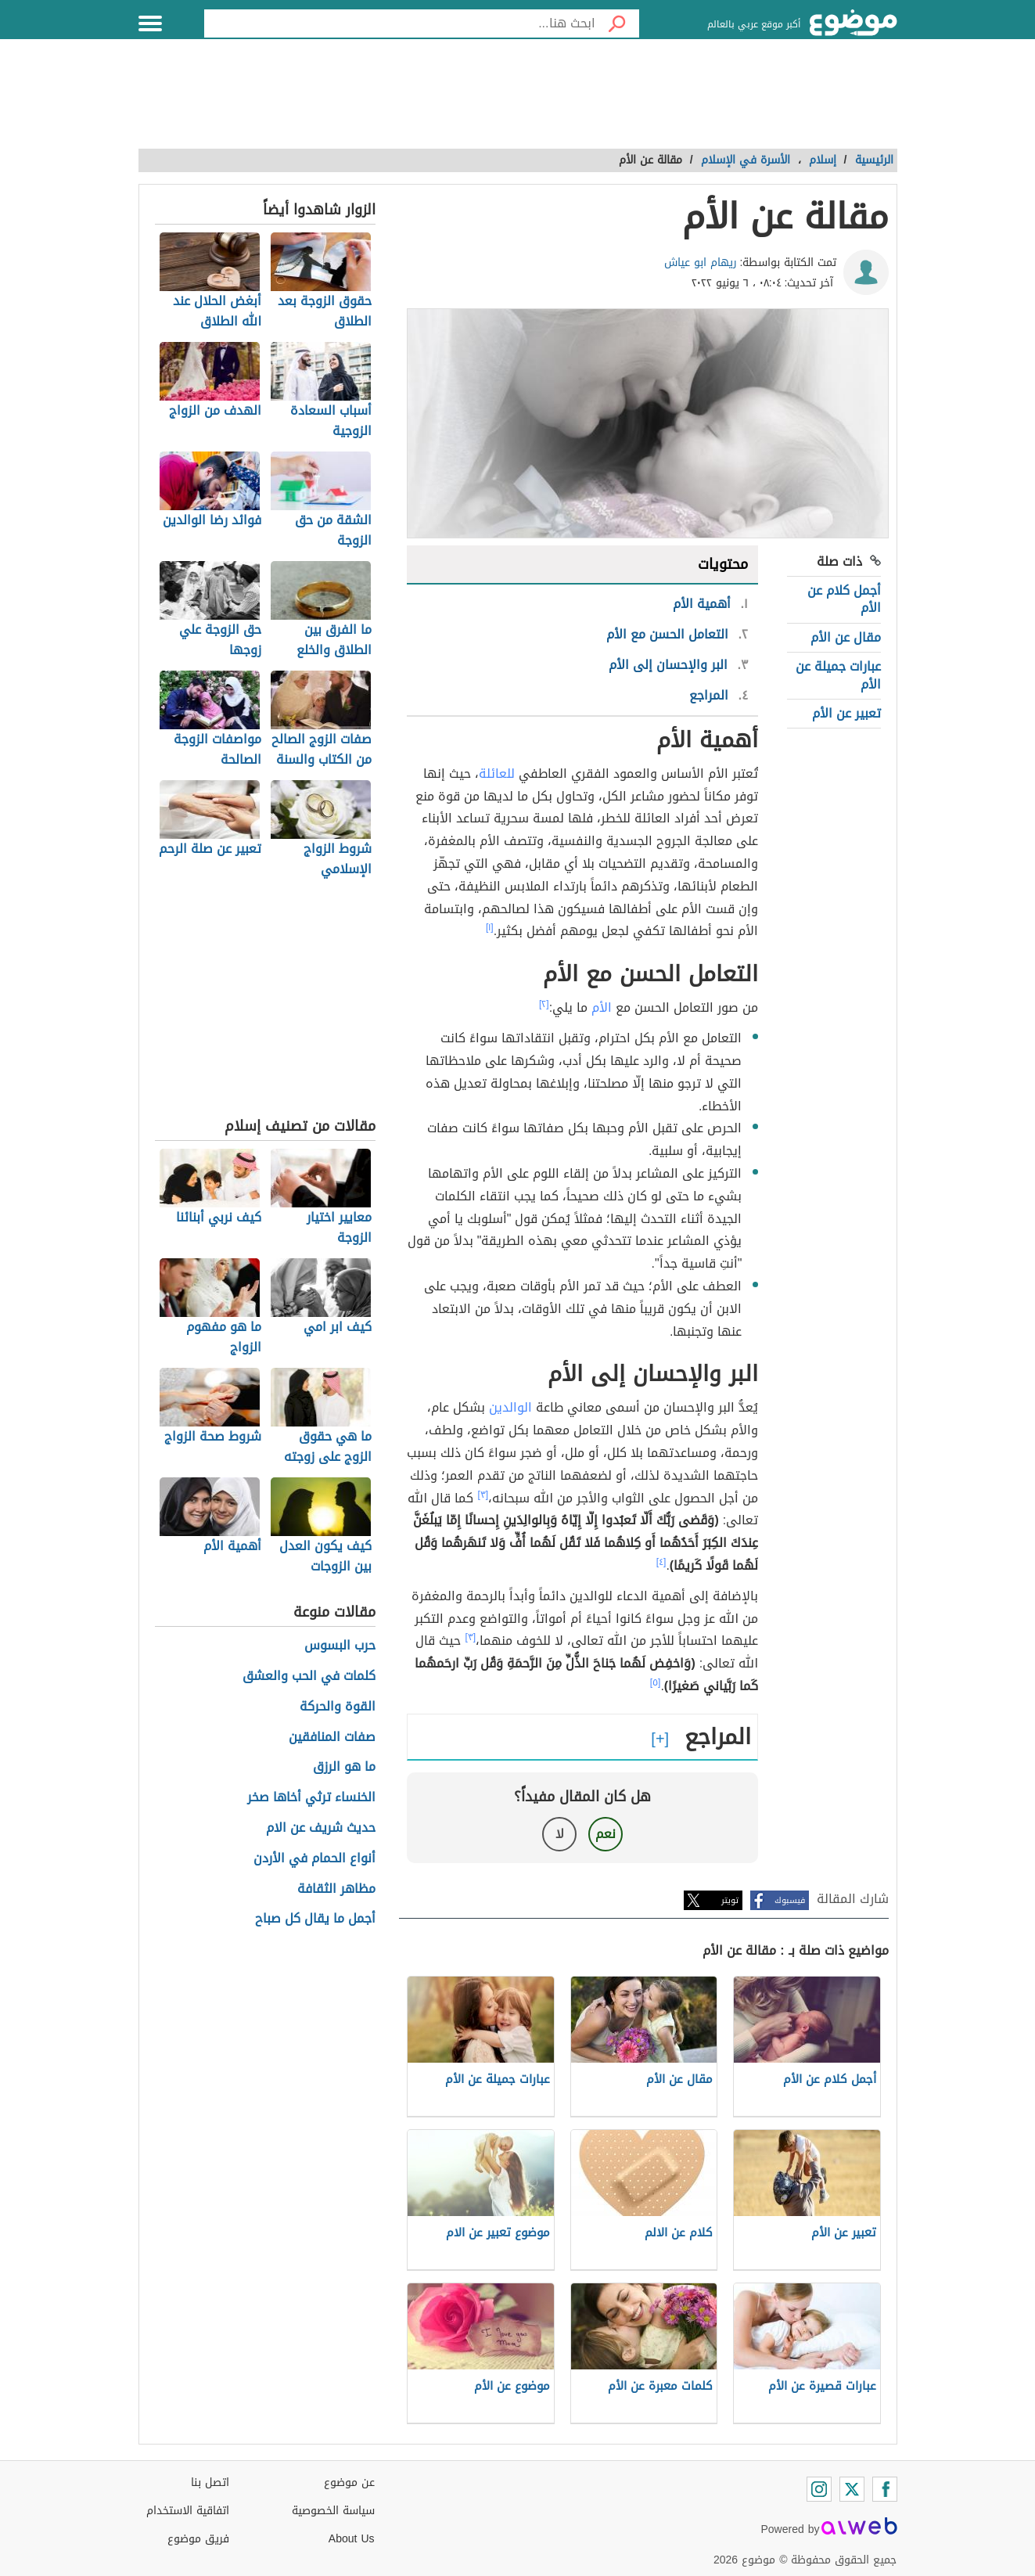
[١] (490, 927)
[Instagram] (819, 2489)
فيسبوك (789, 1900)
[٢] (544, 1004)
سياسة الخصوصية (333, 2510)
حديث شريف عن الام (321, 1828)
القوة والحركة (338, 1707)
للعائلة (497, 773)
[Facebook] (884, 2489)
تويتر (730, 1900)
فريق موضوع (198, 2538)
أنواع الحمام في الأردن (314, 1858)
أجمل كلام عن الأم (844, 599)
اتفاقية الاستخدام (187, 2510)
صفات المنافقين (332, 1737)
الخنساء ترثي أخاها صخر (311, 1797)
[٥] (655, 1682)
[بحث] (617, 23)
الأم (601, 1007)
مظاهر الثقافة (336, 1889)
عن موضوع (349, 2482)
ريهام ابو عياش (700, 262)
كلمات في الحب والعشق (309, 1676)
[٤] (661, 1561)
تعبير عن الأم (846, 713)
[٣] (482, 1494)
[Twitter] (851, 2489)
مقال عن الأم (845, 637)
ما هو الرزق (344, 1767)
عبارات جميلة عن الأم (838, 675)
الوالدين (510, 1407)
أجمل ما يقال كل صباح (315, 1919)
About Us (352, 2538)
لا (559, 1834)
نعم (605, 1834)
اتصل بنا (210, 2482)
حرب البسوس (340, 1646)
